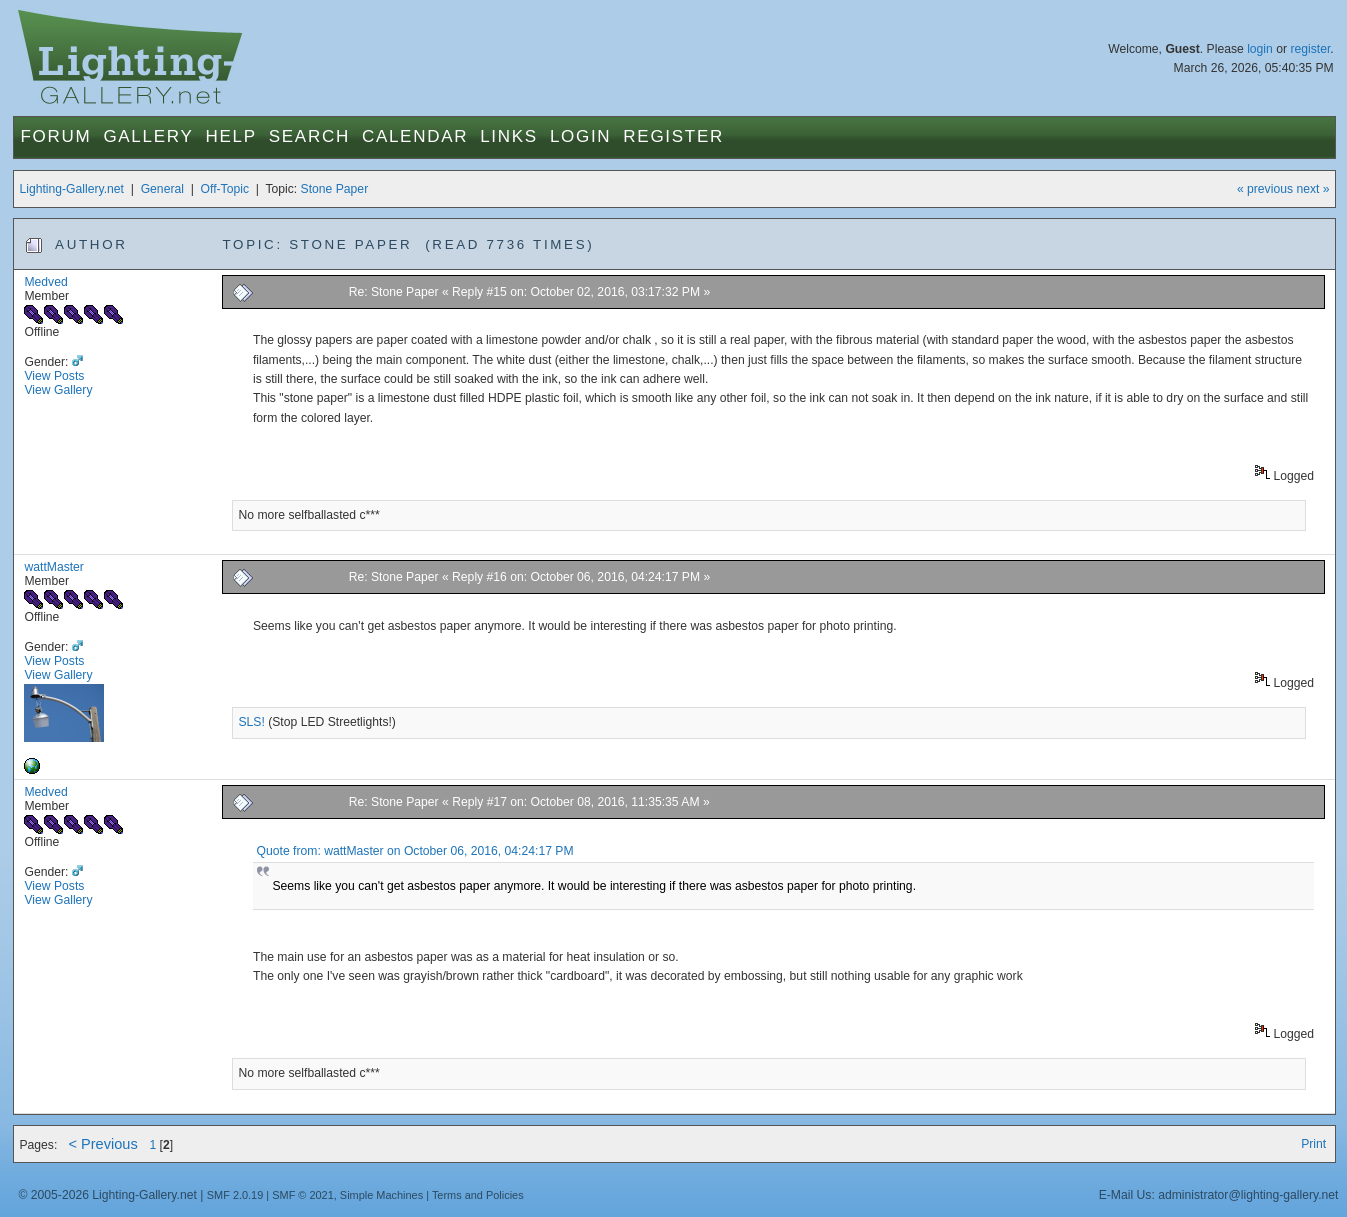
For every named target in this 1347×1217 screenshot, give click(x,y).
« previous (1265, 189)
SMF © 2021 (303, 1195)
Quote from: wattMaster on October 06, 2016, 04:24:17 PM (415, 851)
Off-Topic (225, 189)
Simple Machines (381, 1195)
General (162, 189)
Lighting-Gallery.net (71, 189)
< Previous (102, 1144)
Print (1313, 1144)
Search (309, 136)
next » (1312, 189)
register (1310, 49)
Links (509, 136)
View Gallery (58, 390)
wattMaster (53, 567)
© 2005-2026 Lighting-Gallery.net (107, 1195)
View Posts (54, 376)
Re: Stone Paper (394, 292)
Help (230, 136)
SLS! (251, 722)
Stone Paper (335, 189)
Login (580, 136)
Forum (55, 136)
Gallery (148, 136)
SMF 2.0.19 (235, 1195)
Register (673, 136)
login (1260, 49)
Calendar (415, 136)
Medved (45, 282)
